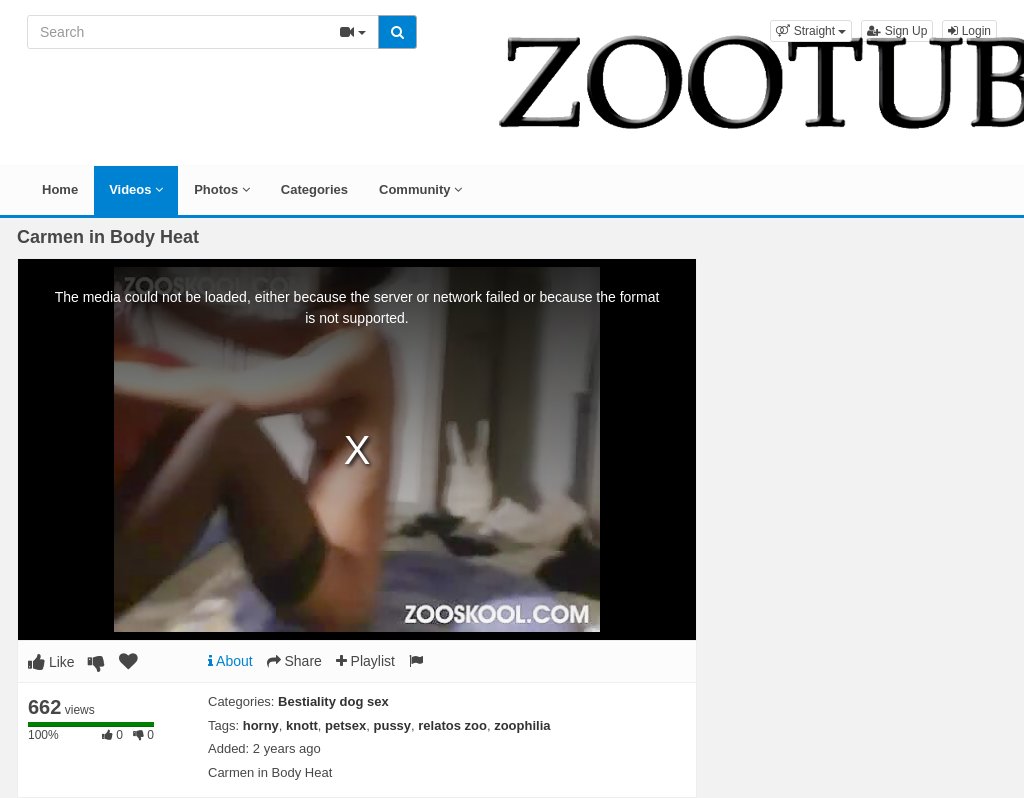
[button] (811, 31)
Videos (136, 189)
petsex (345, 725)
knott (302, 725)
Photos (222, 189)
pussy (393, 725)
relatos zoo (452, 725)
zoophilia (522, 725)
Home (60, 189)
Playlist (365, 661)
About (230, 661)
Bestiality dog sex (333, 701)
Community (420, 189)
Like (51, 662)
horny (261, 725)
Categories (314, 189)
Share (294, 661)
